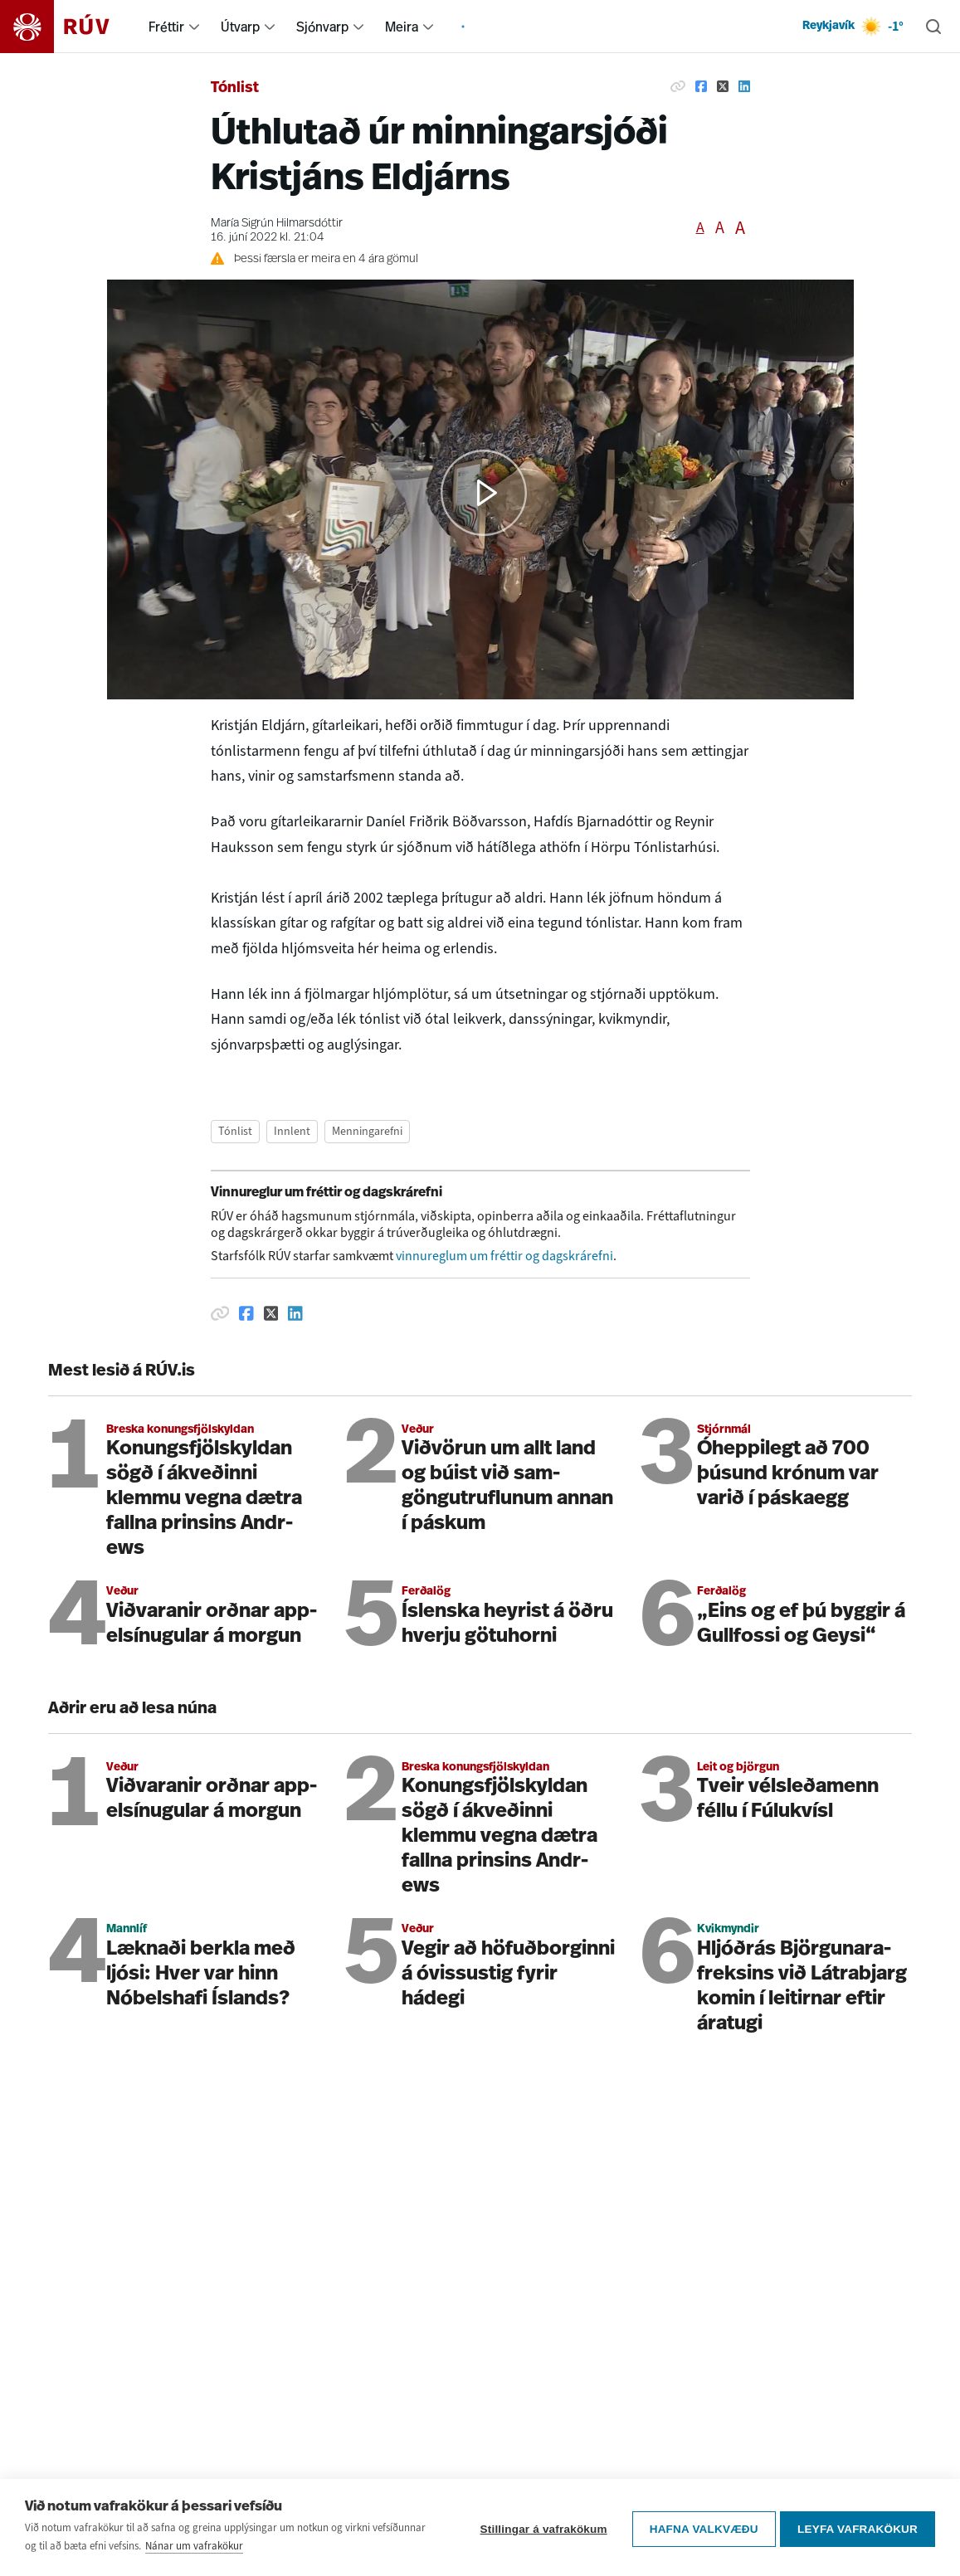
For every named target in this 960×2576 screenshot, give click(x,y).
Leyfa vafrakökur (857, 2527)
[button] (483, 493)
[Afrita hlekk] (677, 86)
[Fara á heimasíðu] (69, 26)
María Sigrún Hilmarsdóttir (277, 223)
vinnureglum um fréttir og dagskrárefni (504, 1255)
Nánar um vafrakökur (194, 2546)
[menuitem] (194, 26)
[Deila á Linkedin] (744, 86)
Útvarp (240, 26)
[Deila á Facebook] (701, 86)
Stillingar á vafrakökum (539, 2527)
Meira (401, 26)
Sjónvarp (322, 26)
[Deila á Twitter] (723, 86)
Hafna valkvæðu (700, 2527)
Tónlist (235, 88)
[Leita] (933, 27)
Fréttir (166, 26)
